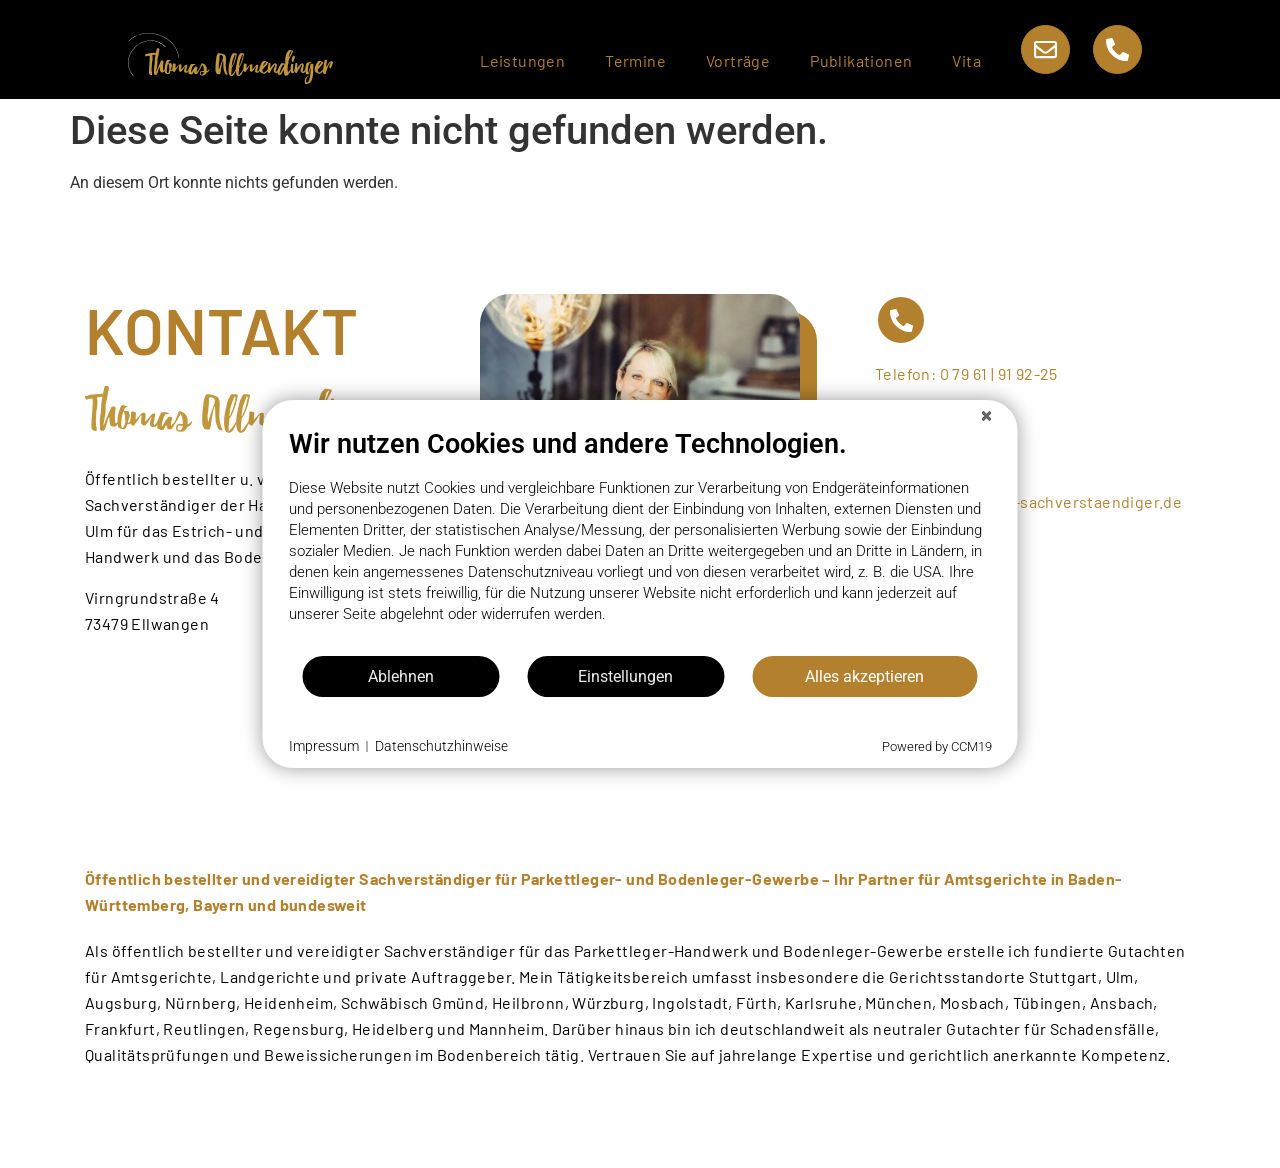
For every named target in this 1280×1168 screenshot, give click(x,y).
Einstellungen (625, 676)
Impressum (324, 746)
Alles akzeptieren (864, 676)
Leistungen (522, 60)
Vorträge (738, 60)
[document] (640, 541)
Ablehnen (401, 676)
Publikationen (861, 60)
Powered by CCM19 (937, 746)
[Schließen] (987, 416)
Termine (635, 60)
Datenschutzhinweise (441, 746)
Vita (966, 60)
